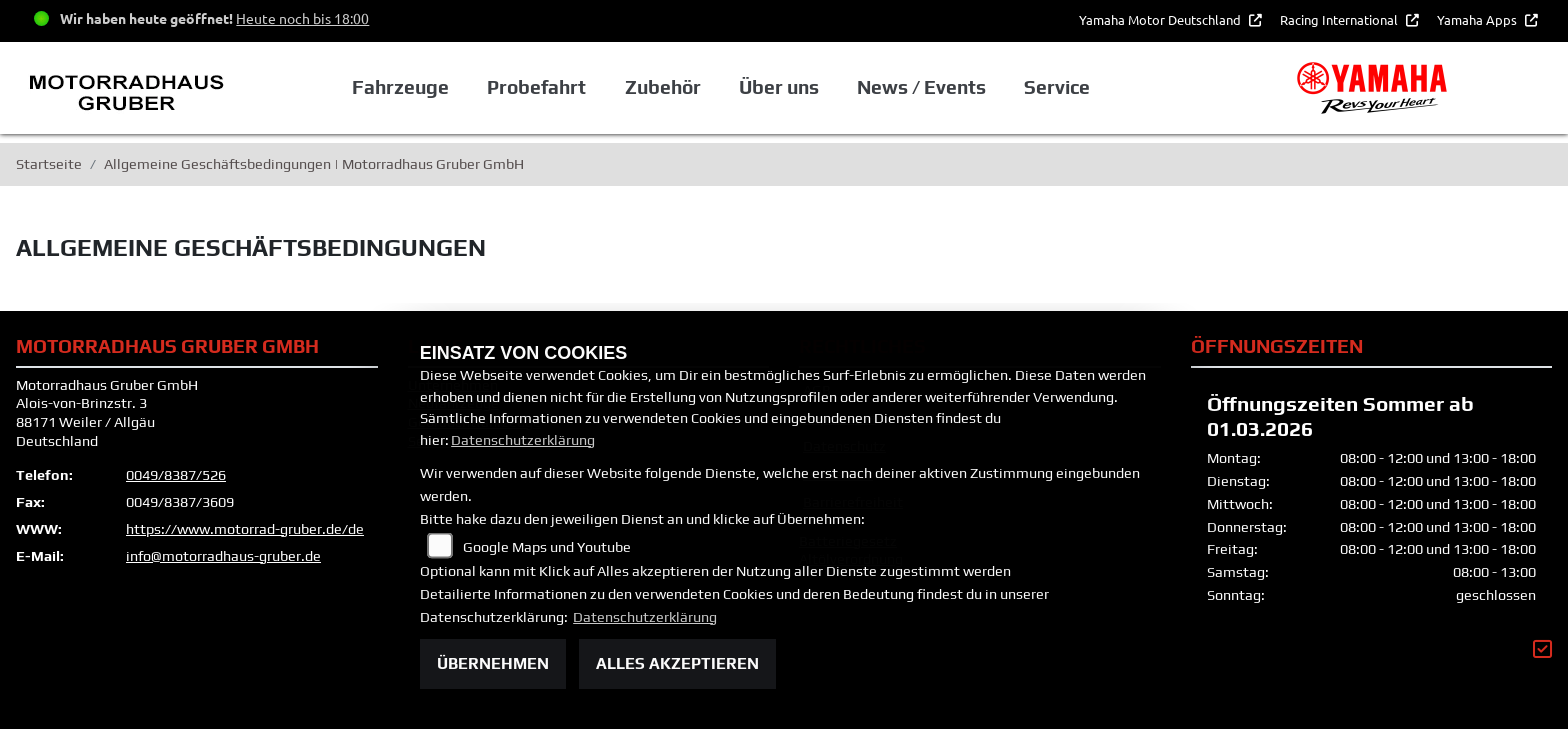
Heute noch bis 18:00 (302, 18)
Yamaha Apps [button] (1478, 19)
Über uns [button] (779, 87)
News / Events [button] (921, 87)
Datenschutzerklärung (523, 440)
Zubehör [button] (663, 87)
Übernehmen (493, 663)
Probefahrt (536, 87)
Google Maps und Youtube (547, 547)
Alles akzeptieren (677, 663)
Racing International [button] (1340, 19)
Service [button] (1057, 87)
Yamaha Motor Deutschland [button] (1161, 19)
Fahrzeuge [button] (400, 87)
